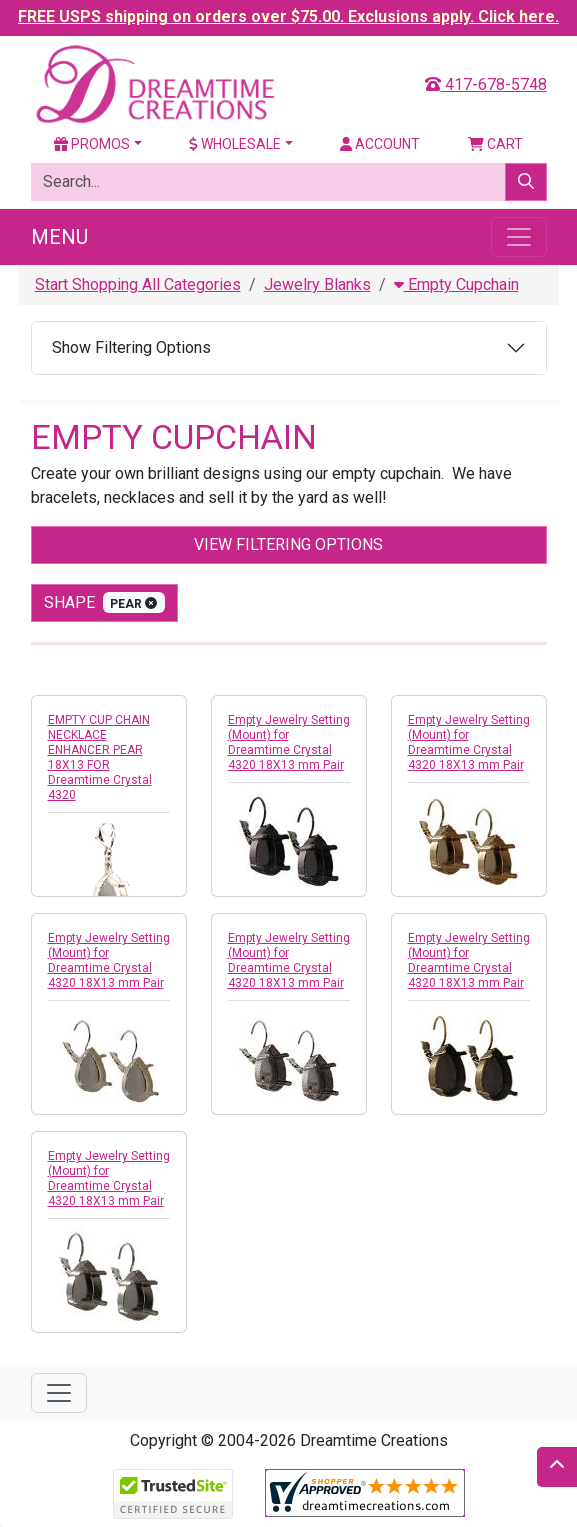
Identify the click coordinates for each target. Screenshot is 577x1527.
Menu (59, 237)
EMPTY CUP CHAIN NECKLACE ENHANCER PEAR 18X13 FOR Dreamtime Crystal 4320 (100, 757)
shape (105, 602)
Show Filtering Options (131, 347)
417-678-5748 (486, 84)
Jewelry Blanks (317, 284)
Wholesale (235, 144)
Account (380, 144)
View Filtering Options (288, 544)
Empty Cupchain (456, 284)
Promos (92, 144)
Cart (495, 144)
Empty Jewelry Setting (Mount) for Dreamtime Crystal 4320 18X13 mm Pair (289, 742)
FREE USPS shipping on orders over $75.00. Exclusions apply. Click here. (288, 16)
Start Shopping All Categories (138, 284)
